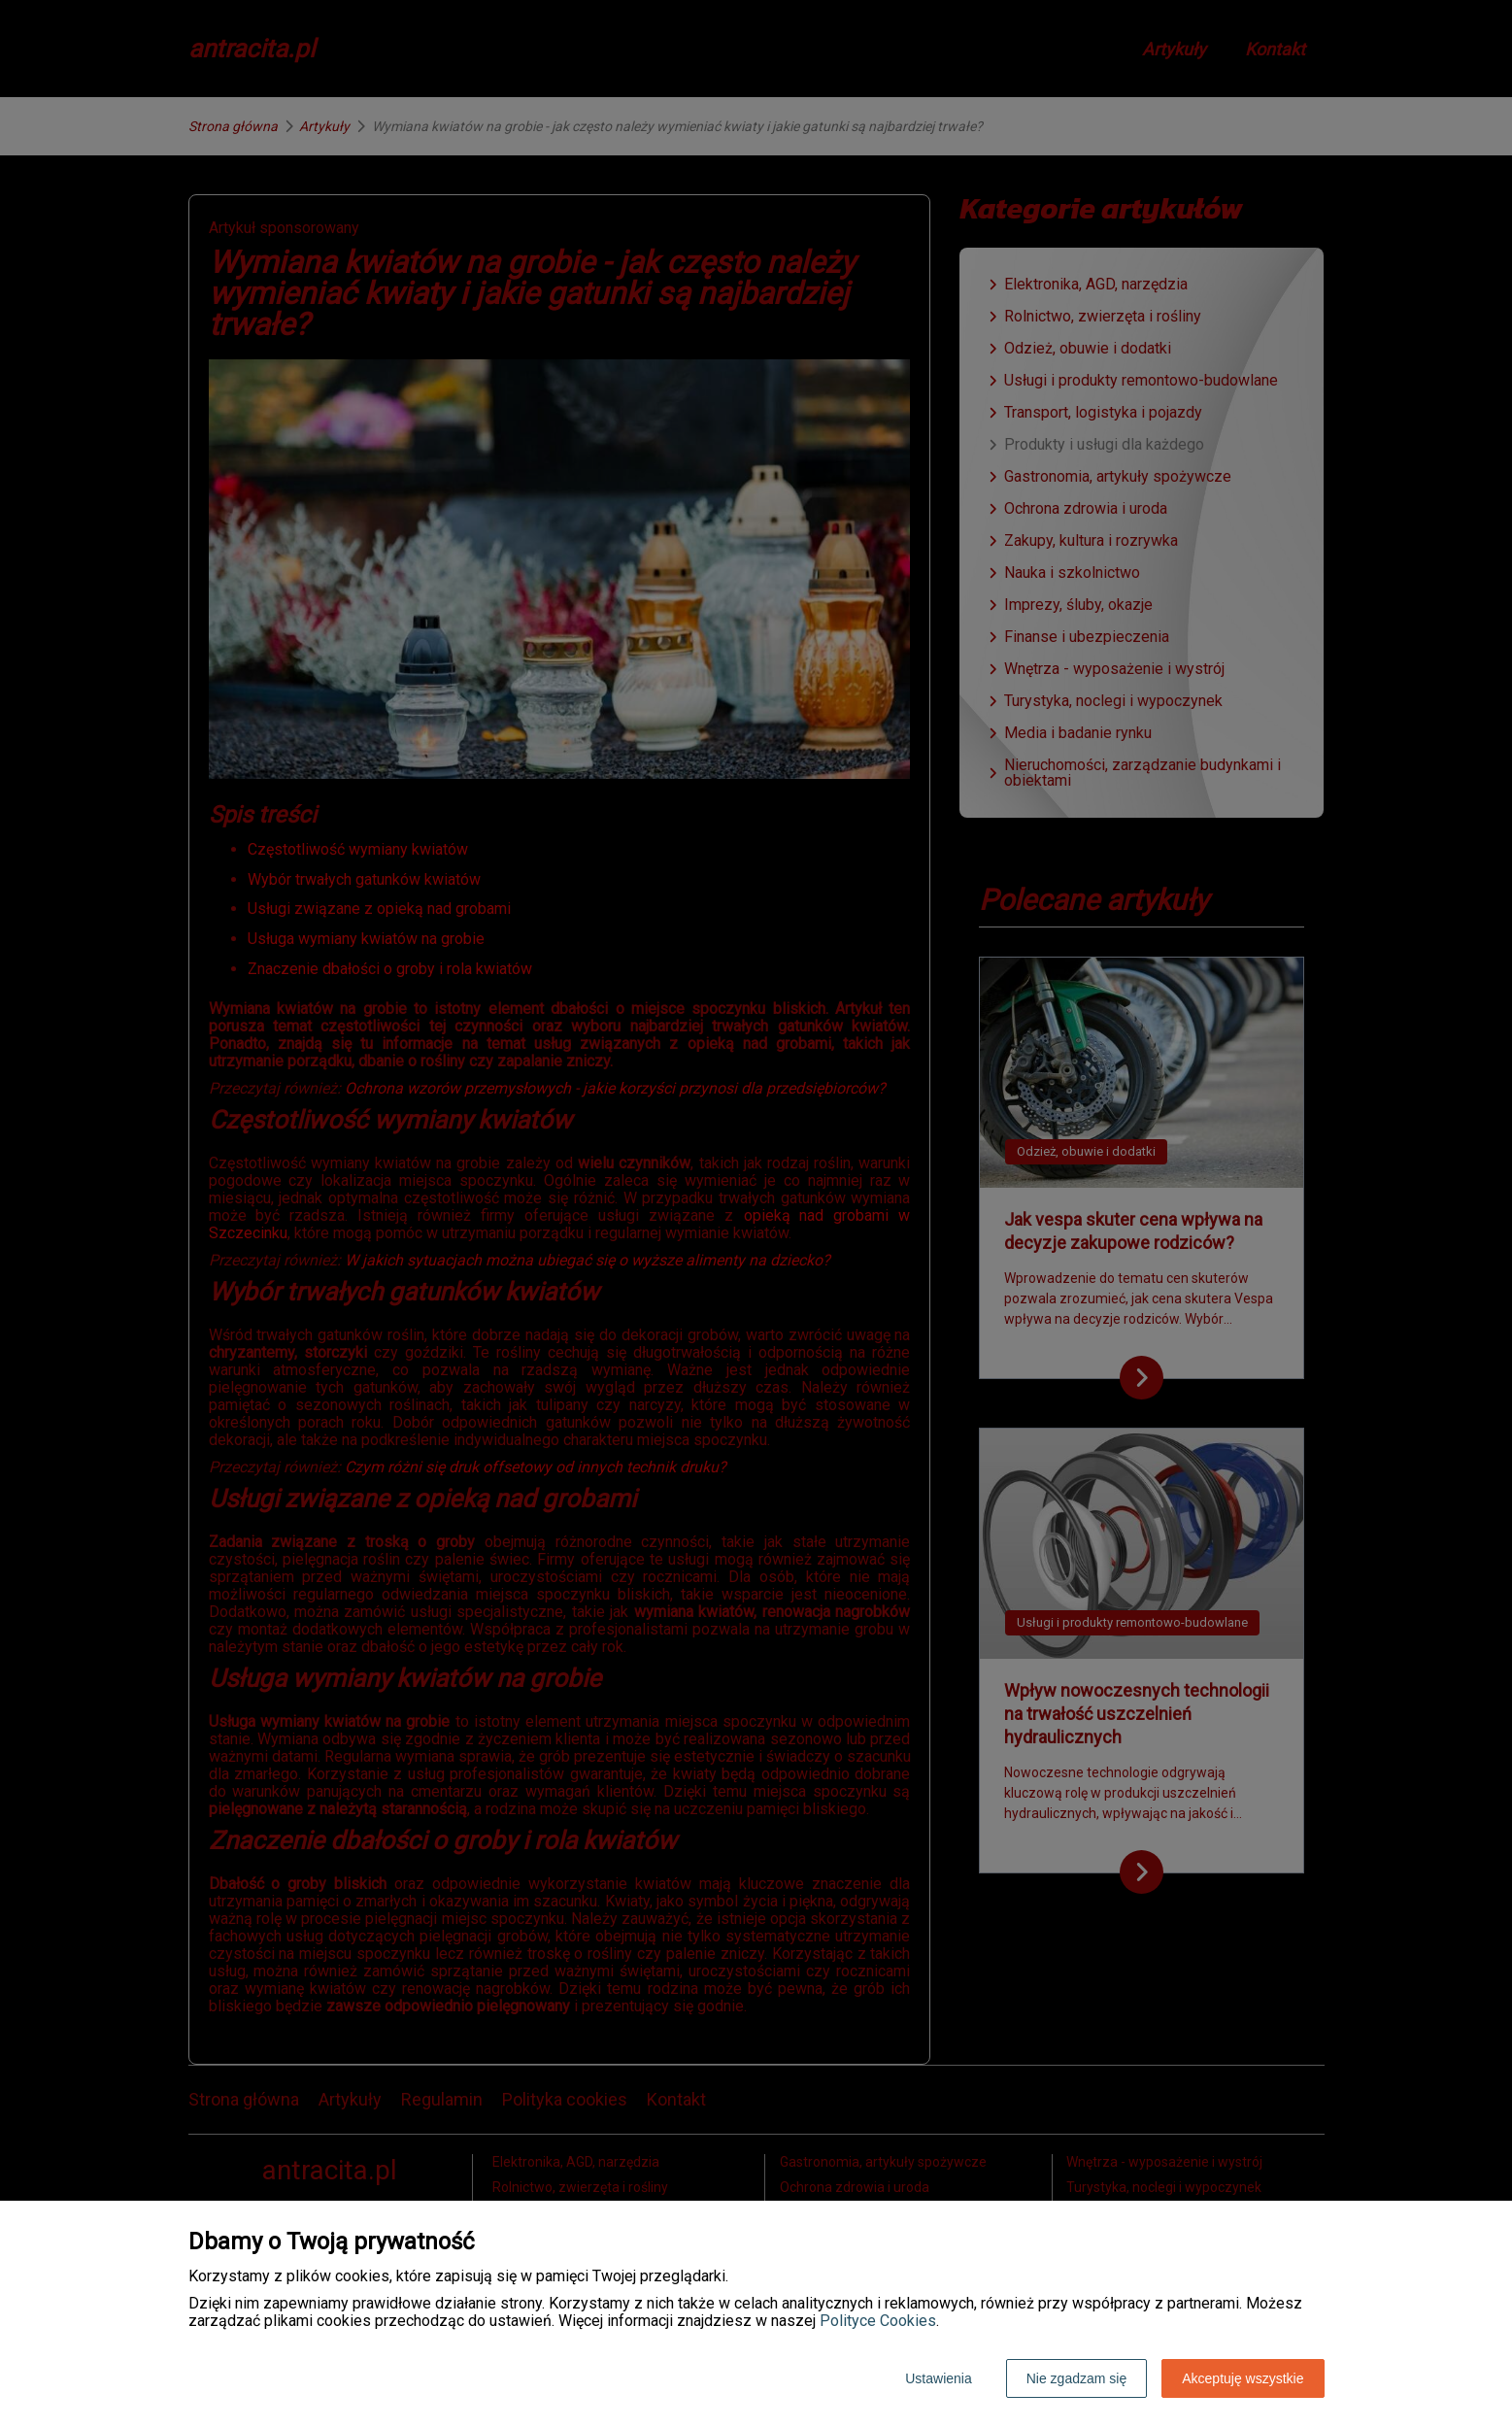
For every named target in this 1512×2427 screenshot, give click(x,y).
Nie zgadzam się (1076, 2378)
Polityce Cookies (878, 2320)
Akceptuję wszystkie (1242, 2378)
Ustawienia (938, 2378)
